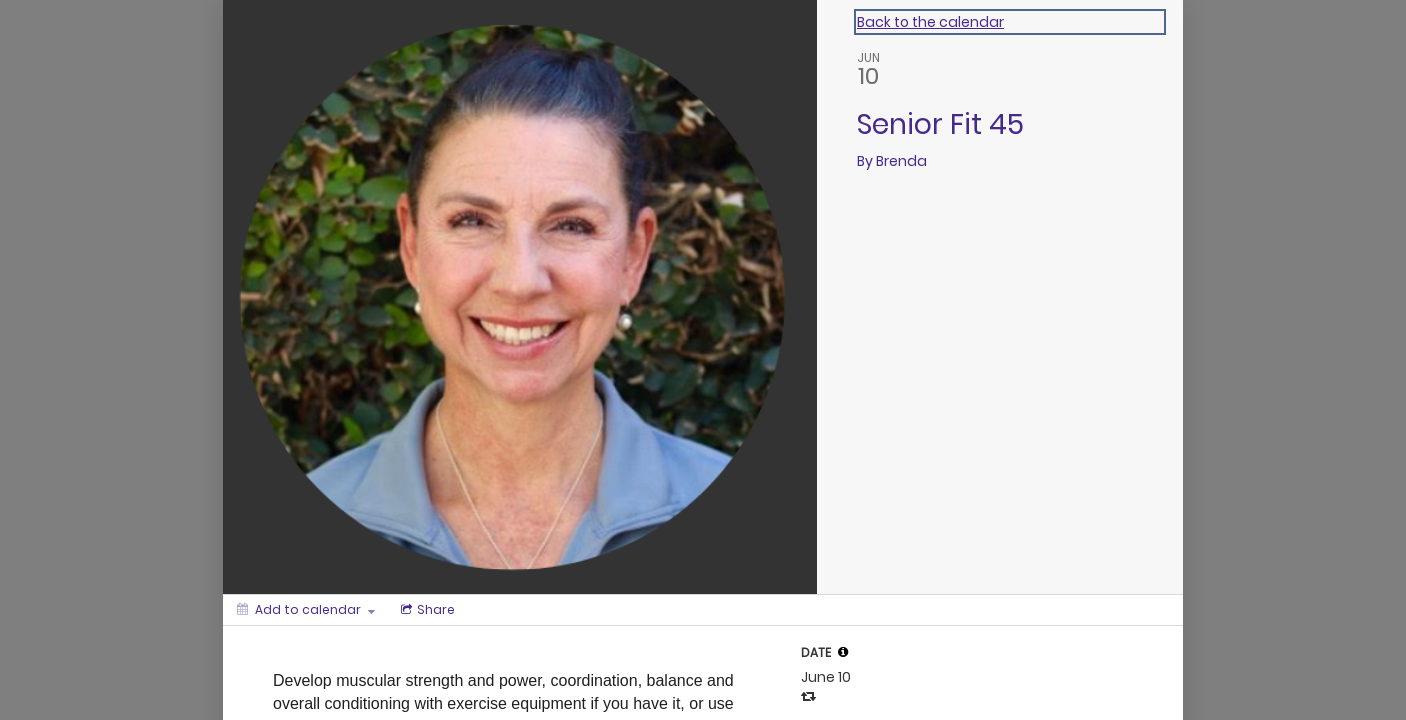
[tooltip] (843, 652)
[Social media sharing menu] (426, 610)
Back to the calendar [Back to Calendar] (930, 22)
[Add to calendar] (306, 610)
